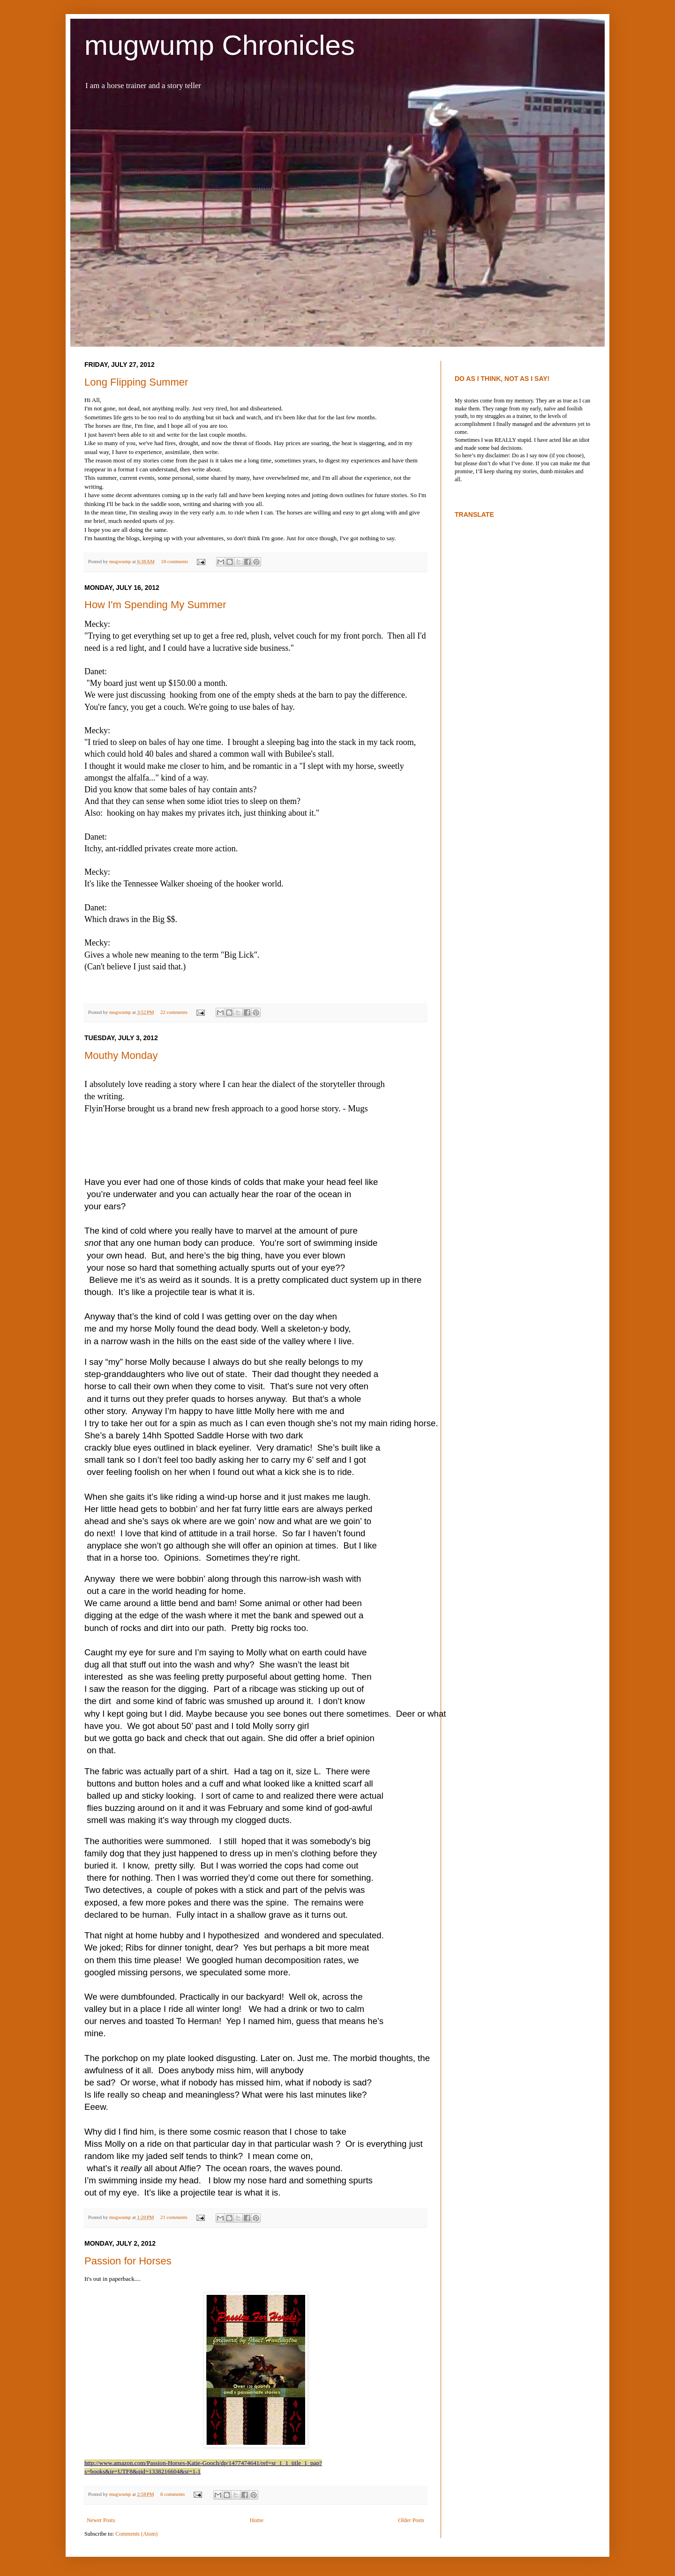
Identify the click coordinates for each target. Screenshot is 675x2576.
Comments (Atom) (136, 2534)
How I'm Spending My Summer (155, 604)
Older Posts (411, 2520)
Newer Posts (101, 2520)
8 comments (172, 2494)
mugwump (120, 561)
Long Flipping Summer (136, 382)
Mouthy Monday (121, 1055)
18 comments (174, 561)
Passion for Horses (128, 2261)
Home (256, 2520)
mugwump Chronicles (219, 45)
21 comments (174, 2217)
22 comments (174, 1012)
